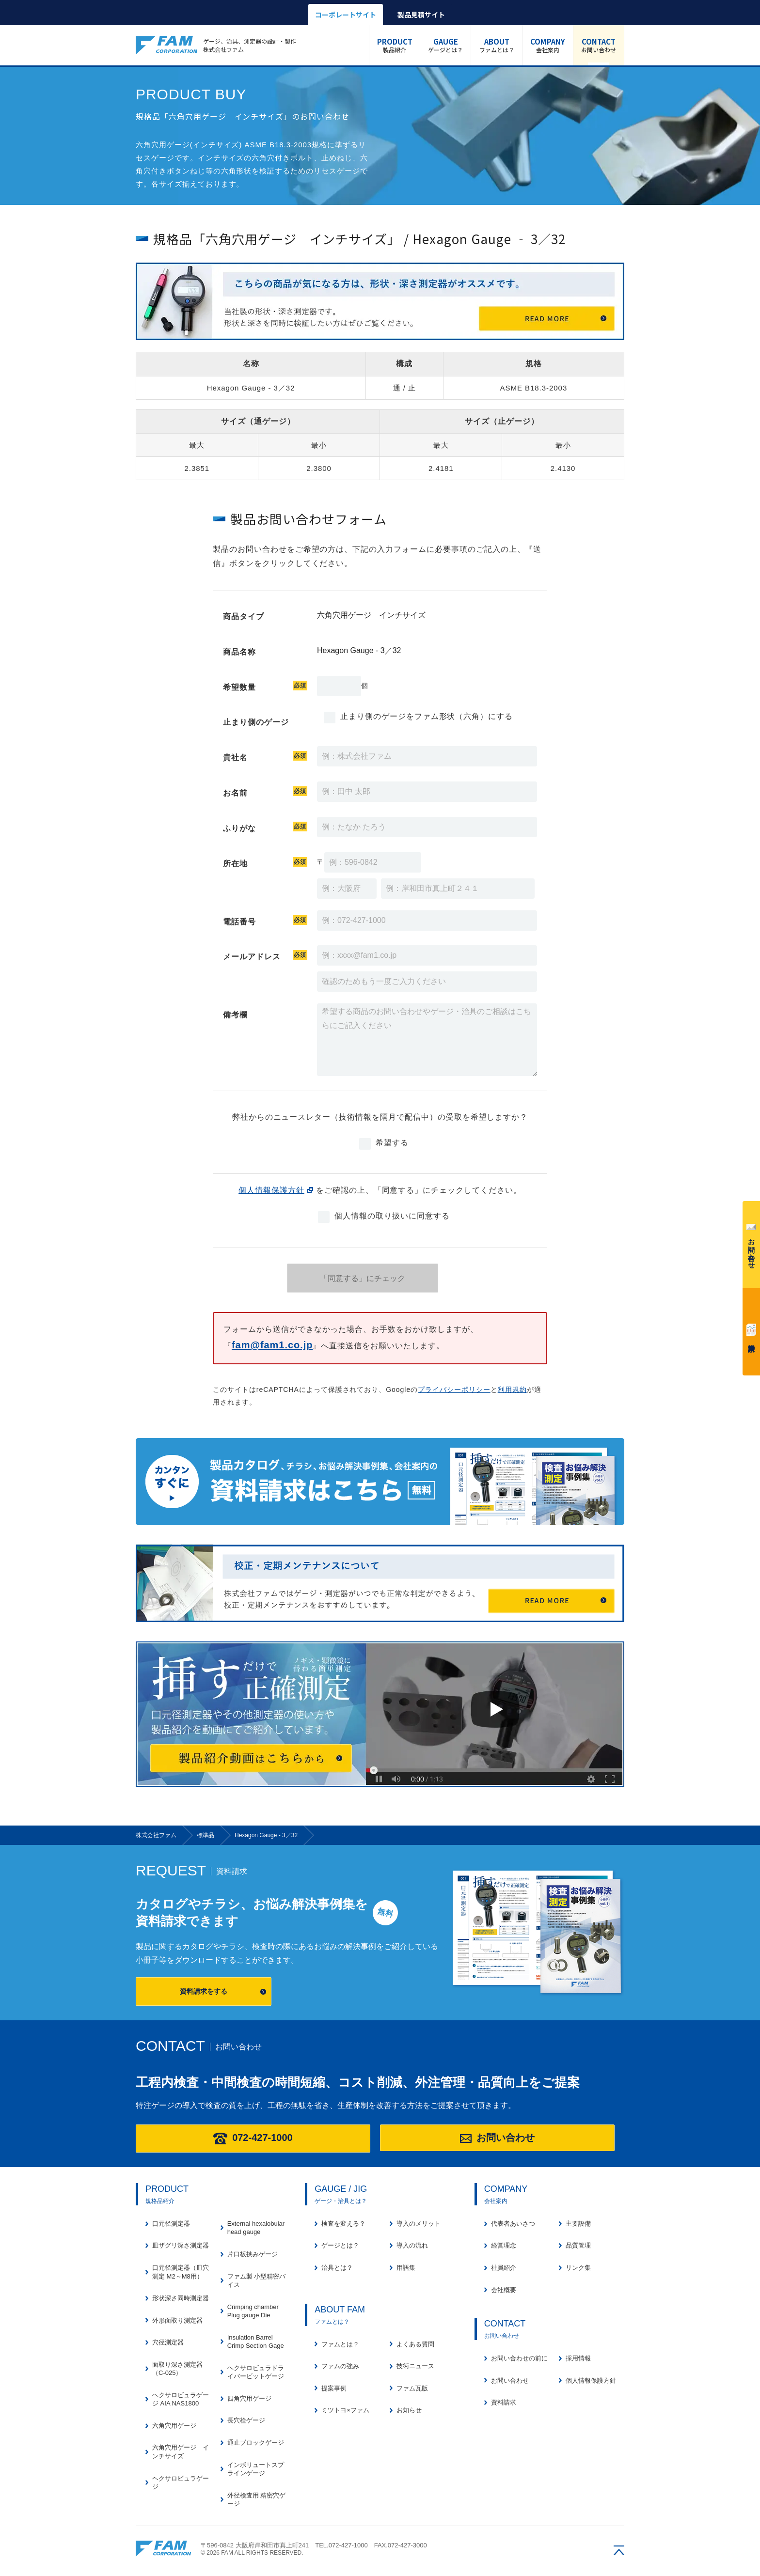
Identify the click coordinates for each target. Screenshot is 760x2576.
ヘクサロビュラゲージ (180, 2483)
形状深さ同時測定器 (180, 2298)
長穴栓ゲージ (246, 2420)
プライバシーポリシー (454, 1389)
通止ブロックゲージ (255, 2442)
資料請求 (751, 1330)
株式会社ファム (163, 2549)
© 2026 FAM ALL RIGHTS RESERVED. (252, 2553)
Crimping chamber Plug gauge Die (253, 2311)
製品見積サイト (421, 14)
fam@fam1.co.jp (272, 1345)
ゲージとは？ (445, 45)
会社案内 (547, 45)
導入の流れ (412, 2245)
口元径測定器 (171, 2223)
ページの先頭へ (619, 2550)
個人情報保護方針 (271, 1190)
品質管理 (578, 2245)
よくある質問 (415, 2344)
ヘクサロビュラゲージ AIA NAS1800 (180, 2399)
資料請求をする (203, 1991)
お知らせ (409, 2410)
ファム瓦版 (412, 2388)
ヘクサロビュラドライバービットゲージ (255, 2372)
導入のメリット (418, 2223)
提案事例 (334, 2388)
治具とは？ (337, 2267)
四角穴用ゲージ (249, 2398)
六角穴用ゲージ (174, 2425)
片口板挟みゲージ (252, 2254)
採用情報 (578, 2358)
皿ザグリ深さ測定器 (180, 2245)
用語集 (405, 2267)
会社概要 (503, 2290)
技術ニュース (415, 2366)
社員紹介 (503, 2267)
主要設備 (578, 2223)
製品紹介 (394, 45)
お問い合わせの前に (519, 2358)
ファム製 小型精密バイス (256, 2281)
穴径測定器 (168, 2342)
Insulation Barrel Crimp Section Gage (255, 2342)
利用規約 (512, 1389)
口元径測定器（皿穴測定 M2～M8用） (180, 2272)
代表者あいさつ (513, 2223)
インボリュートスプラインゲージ (255, 2469)
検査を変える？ (343, 2223)
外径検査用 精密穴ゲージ (256, 2500)
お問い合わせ (598, 45)
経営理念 (503, 2245)
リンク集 (578, 2267)
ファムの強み (340, 2366)
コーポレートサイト (345, 14)
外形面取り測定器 (177, 2320)
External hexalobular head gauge (256, 2228)
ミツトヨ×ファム (345, 2410)
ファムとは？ (496, 45)
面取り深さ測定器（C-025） (177, 2369)
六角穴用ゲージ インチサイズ (180, 2452)
